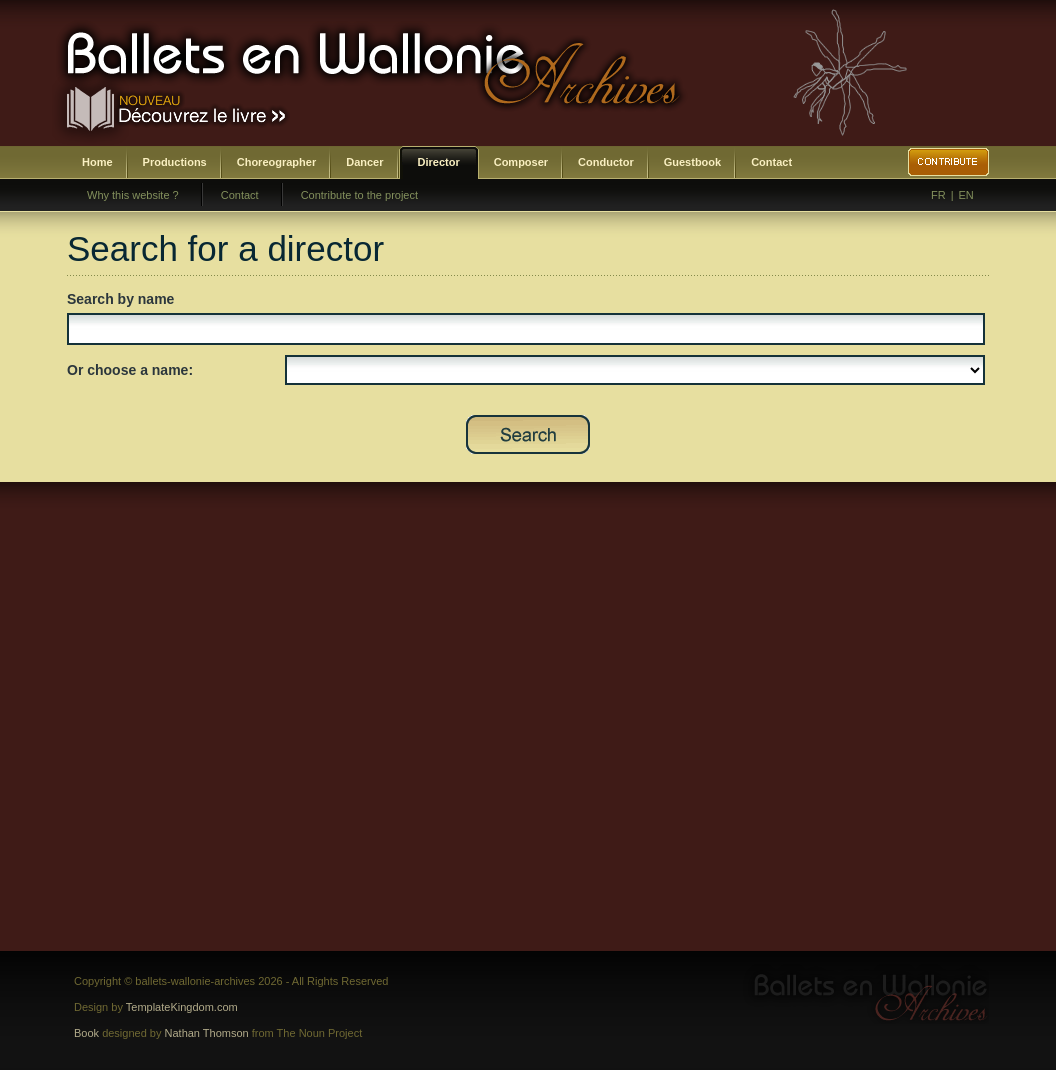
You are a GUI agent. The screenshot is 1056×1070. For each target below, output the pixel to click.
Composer (521, 162)
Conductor (606, 162)
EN (966, 195)
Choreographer (276, 162)
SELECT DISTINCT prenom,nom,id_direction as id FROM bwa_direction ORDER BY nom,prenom (635, 370)
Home (97, 162)
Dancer (364, 162)
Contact (771, 162)
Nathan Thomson (207, 1033)
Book (86, 1033)
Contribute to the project (359, 195)
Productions (175, 162)
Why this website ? (133, 195)
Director (439, 162)
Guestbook (692, 162)
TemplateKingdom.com (182, 1007)
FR (938, 195)
